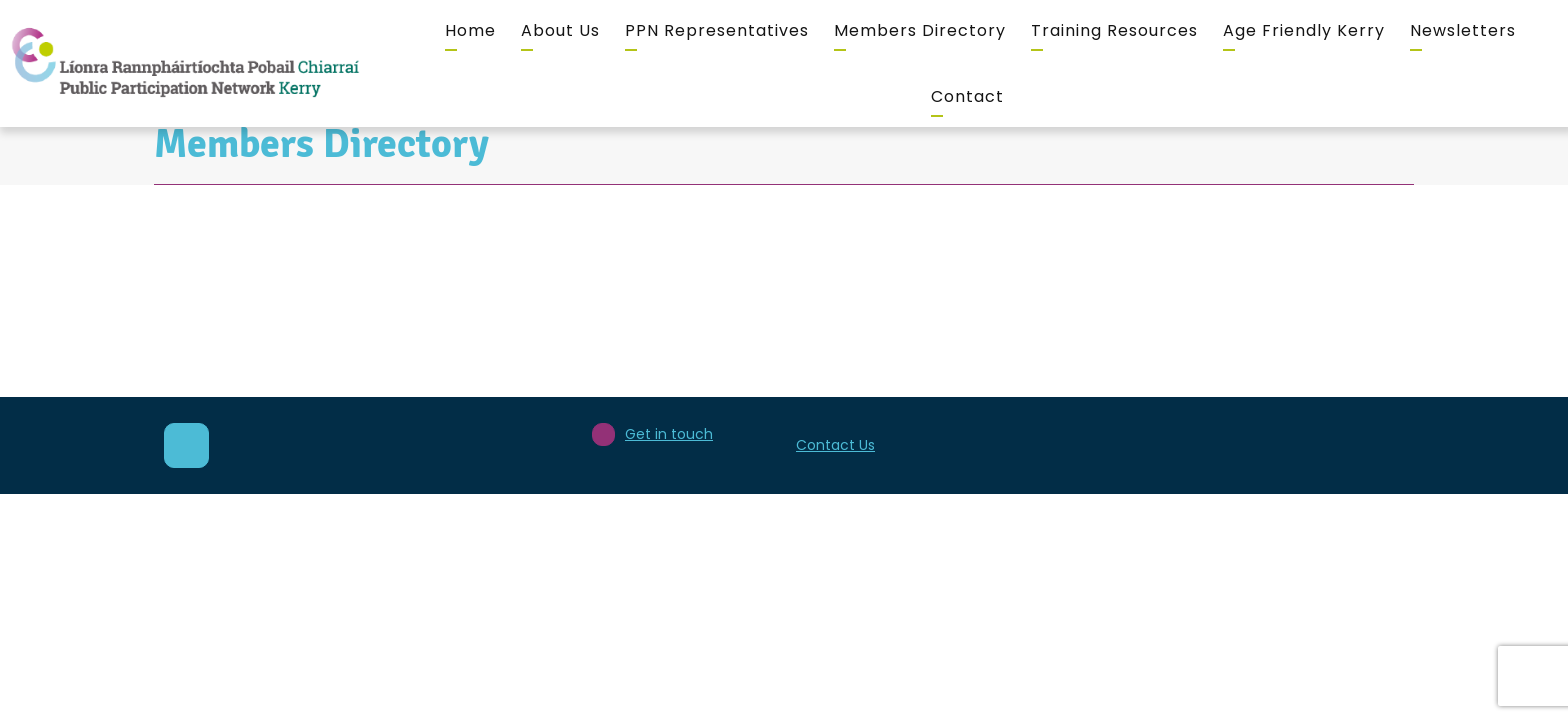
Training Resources (1114, 30)
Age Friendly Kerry (1304, 30)
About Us (560, 30)
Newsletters (1463, 30)
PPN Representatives (717, 30)
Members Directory (920, 30)
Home (470, 30)
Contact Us (835, 445)
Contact (967, 96)
